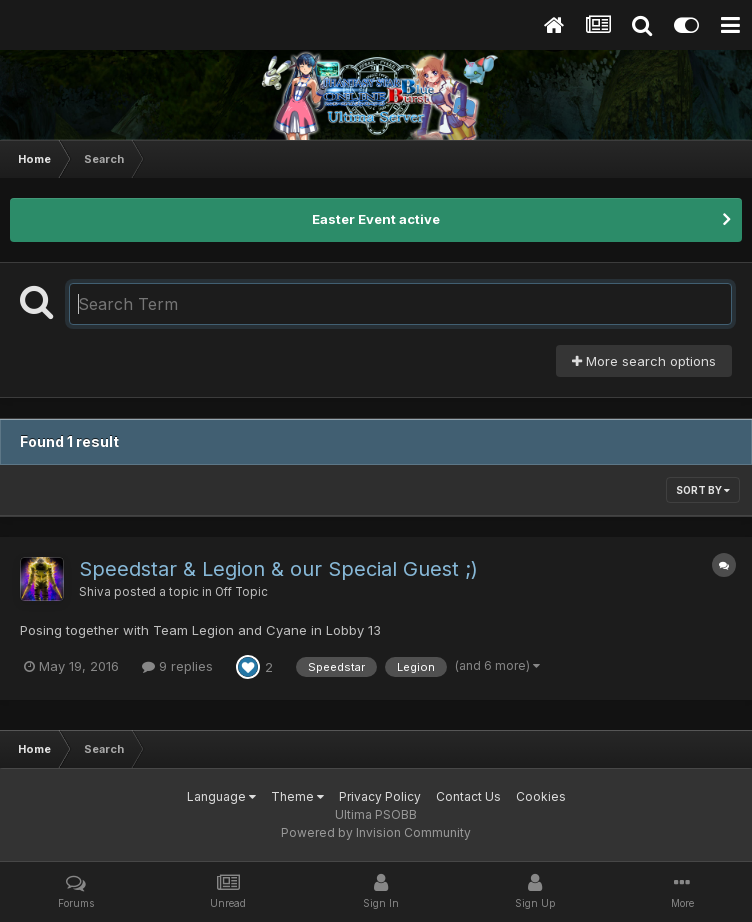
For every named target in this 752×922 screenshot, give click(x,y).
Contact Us (468, 796)
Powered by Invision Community (376, 832)
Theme (297, 796)
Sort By (703, 490)
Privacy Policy (380, 796)
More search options (644, 361)
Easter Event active (376, 219)
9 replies (177, 666)
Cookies (541, 796)
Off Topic (241, 592)
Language (221, 796)
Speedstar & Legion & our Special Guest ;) (278, 569)
